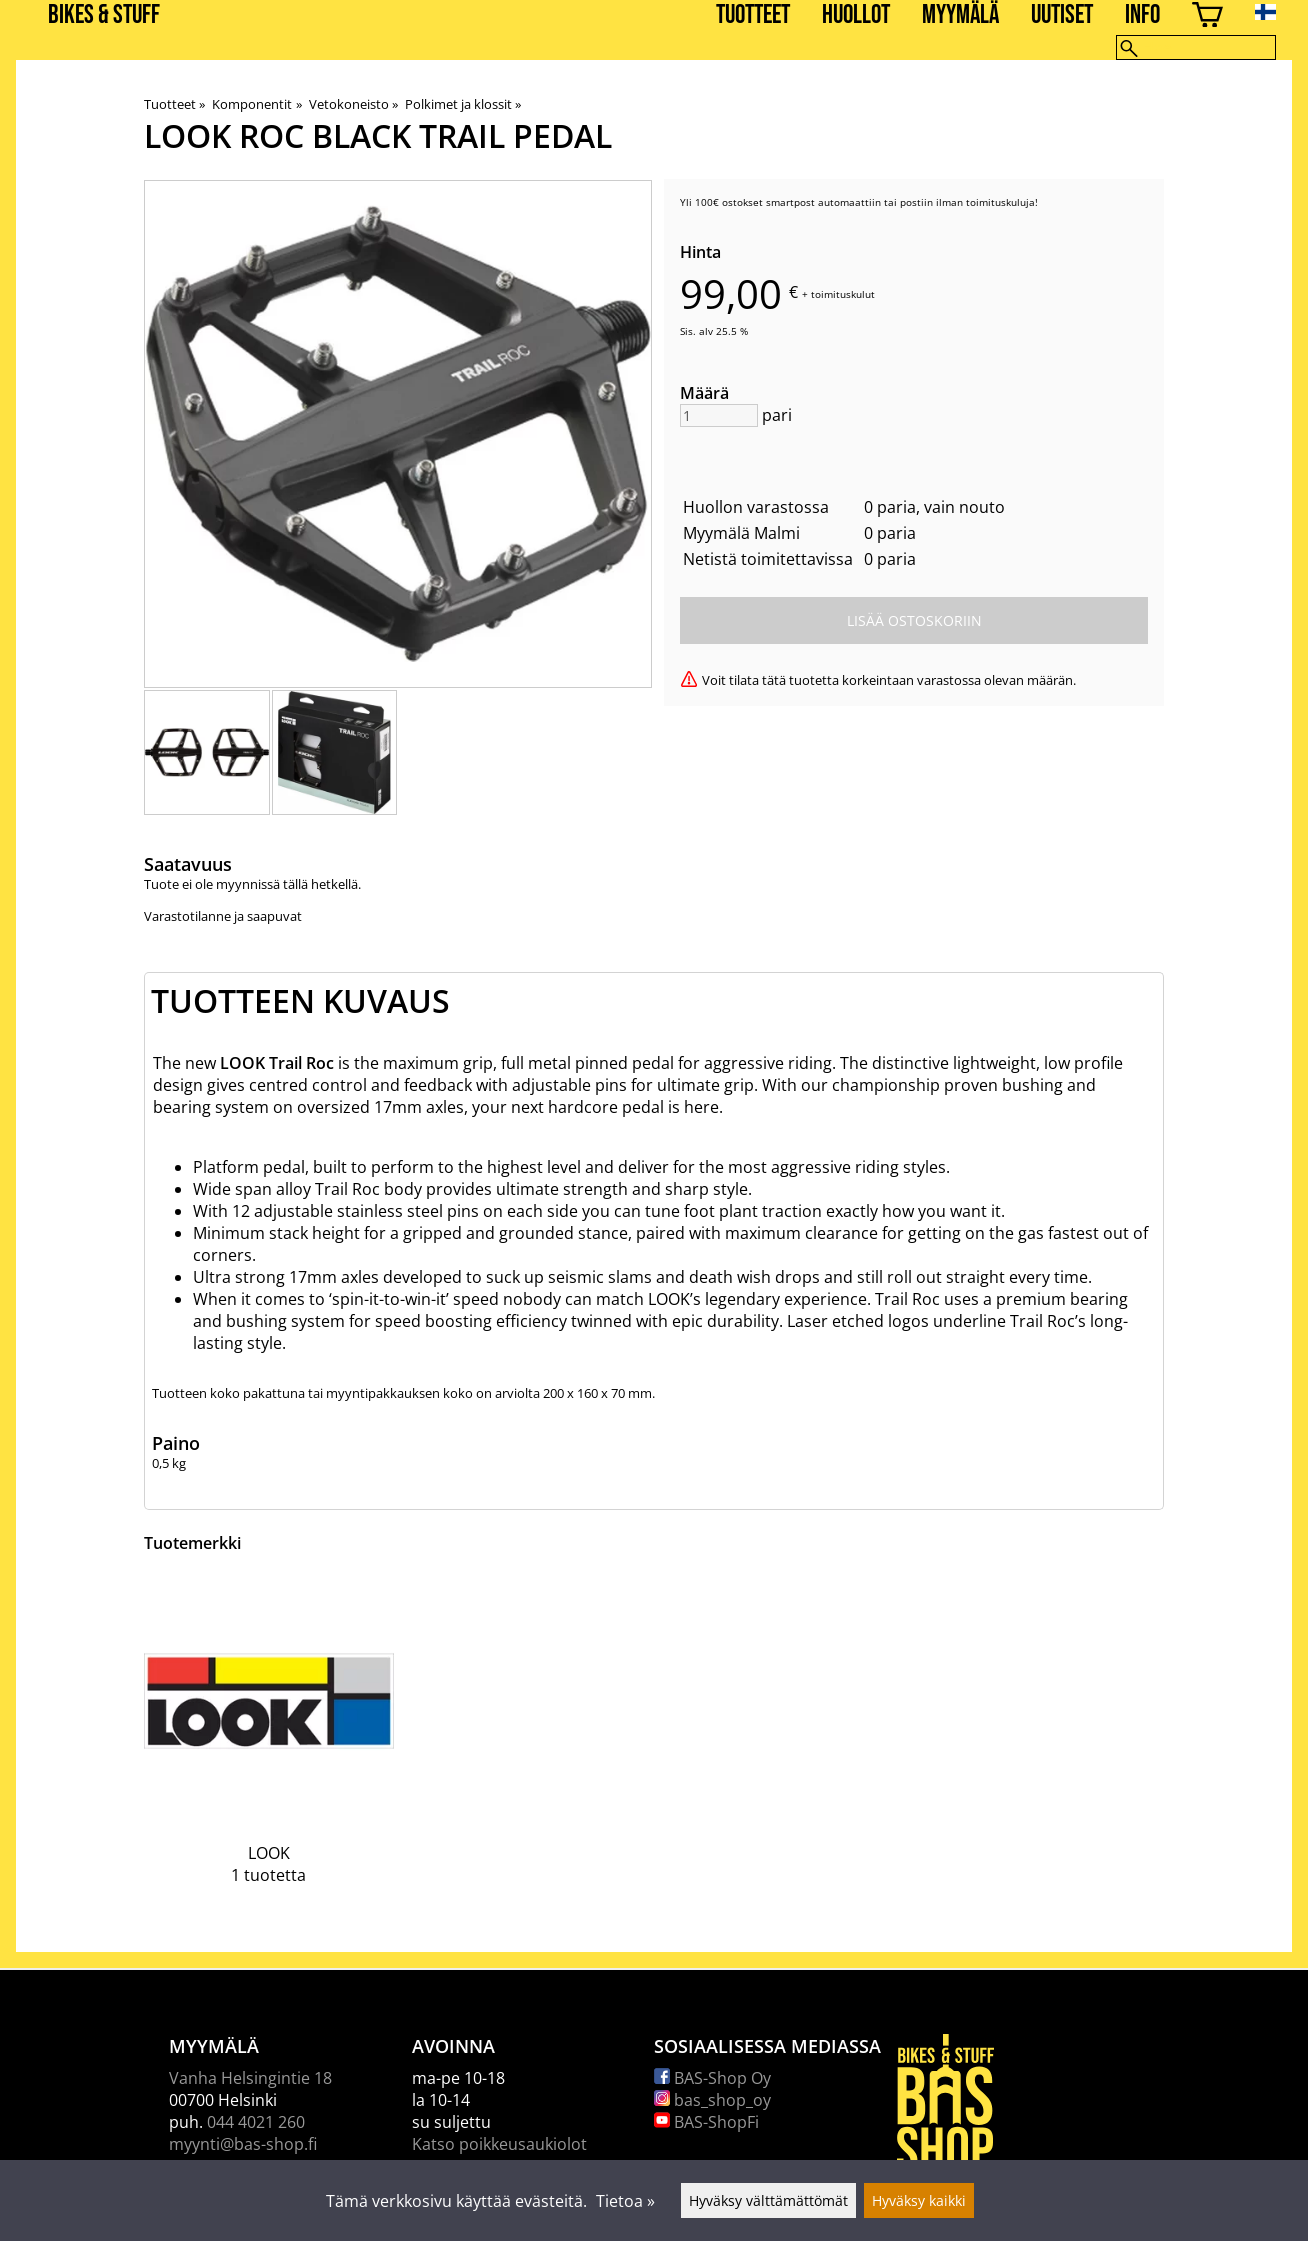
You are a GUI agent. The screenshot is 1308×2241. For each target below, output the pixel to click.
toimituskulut (843, 294)
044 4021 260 (256, 2122)
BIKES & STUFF (104, 15)
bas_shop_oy (712, 2100)
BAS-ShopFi (706, 2122)
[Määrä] (719, 415)
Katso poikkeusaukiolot (499, 2144)
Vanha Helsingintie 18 (250, 2078)
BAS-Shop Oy (712, 2078)
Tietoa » (625, 2201)
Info (1142, 15)
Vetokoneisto (353, 104)
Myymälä (960, 15)
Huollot (856, 15)
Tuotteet (753, 15)
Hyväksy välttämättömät (768, 2200)
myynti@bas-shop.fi (243, 2144)
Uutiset (1062, 15)
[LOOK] (269, 1745)
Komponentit (256, 104)
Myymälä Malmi (741, 533)
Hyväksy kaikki (919, 2200)
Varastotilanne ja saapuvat (223, 916)
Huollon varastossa (756, 507)
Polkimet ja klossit (463, 104)
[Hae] (1196, 47)
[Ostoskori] (1207, 17)
